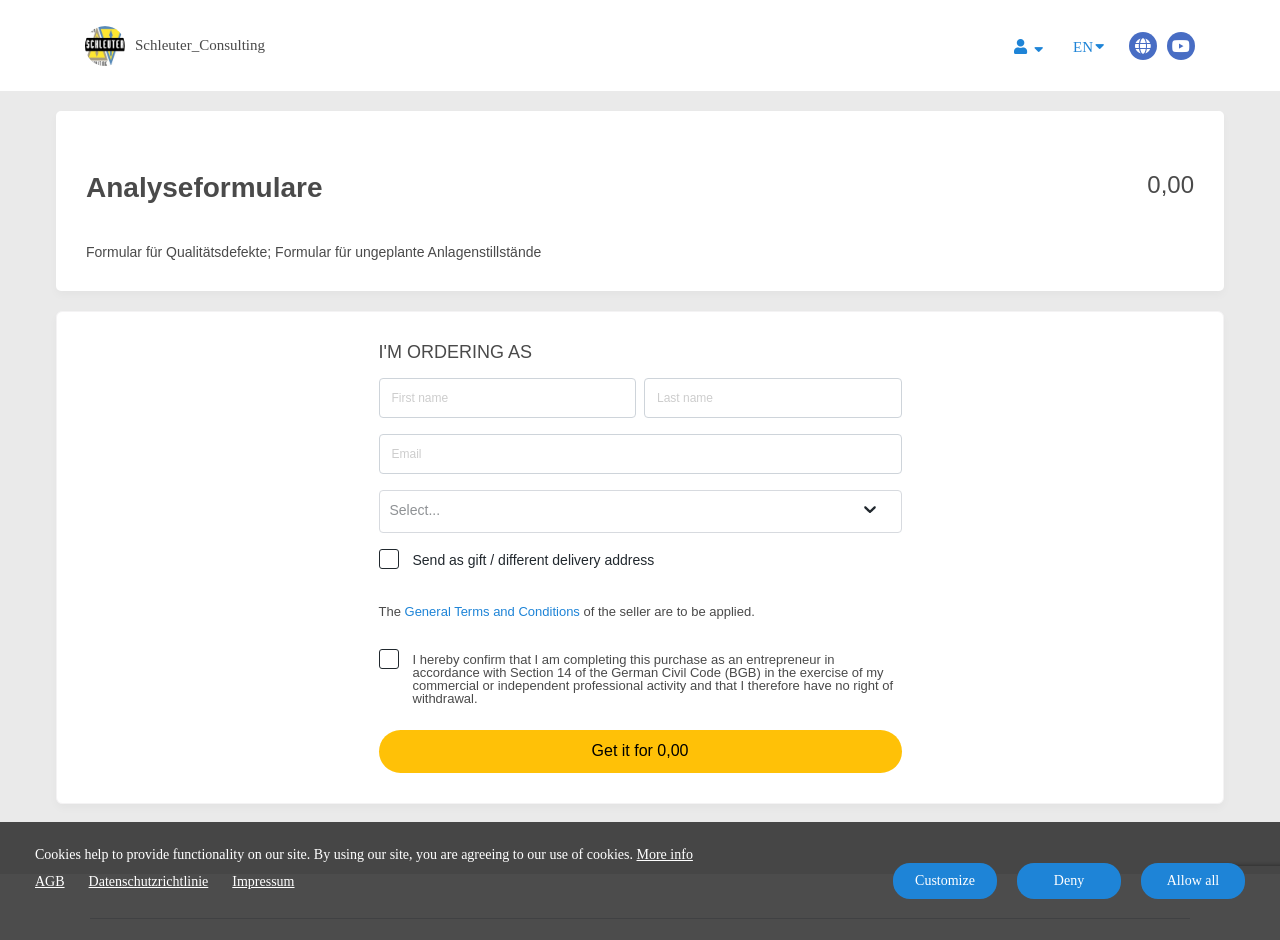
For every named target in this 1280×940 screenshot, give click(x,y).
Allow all (1193, 880)
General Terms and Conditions (492, 611)
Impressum (263, 881)
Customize (945, 880)
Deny (1069, 880)
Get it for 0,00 (640, 750)
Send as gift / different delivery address (534, 560)
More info (665, 854)
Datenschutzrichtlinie (149, 881)
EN (1088, 45)
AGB (50, 881)
